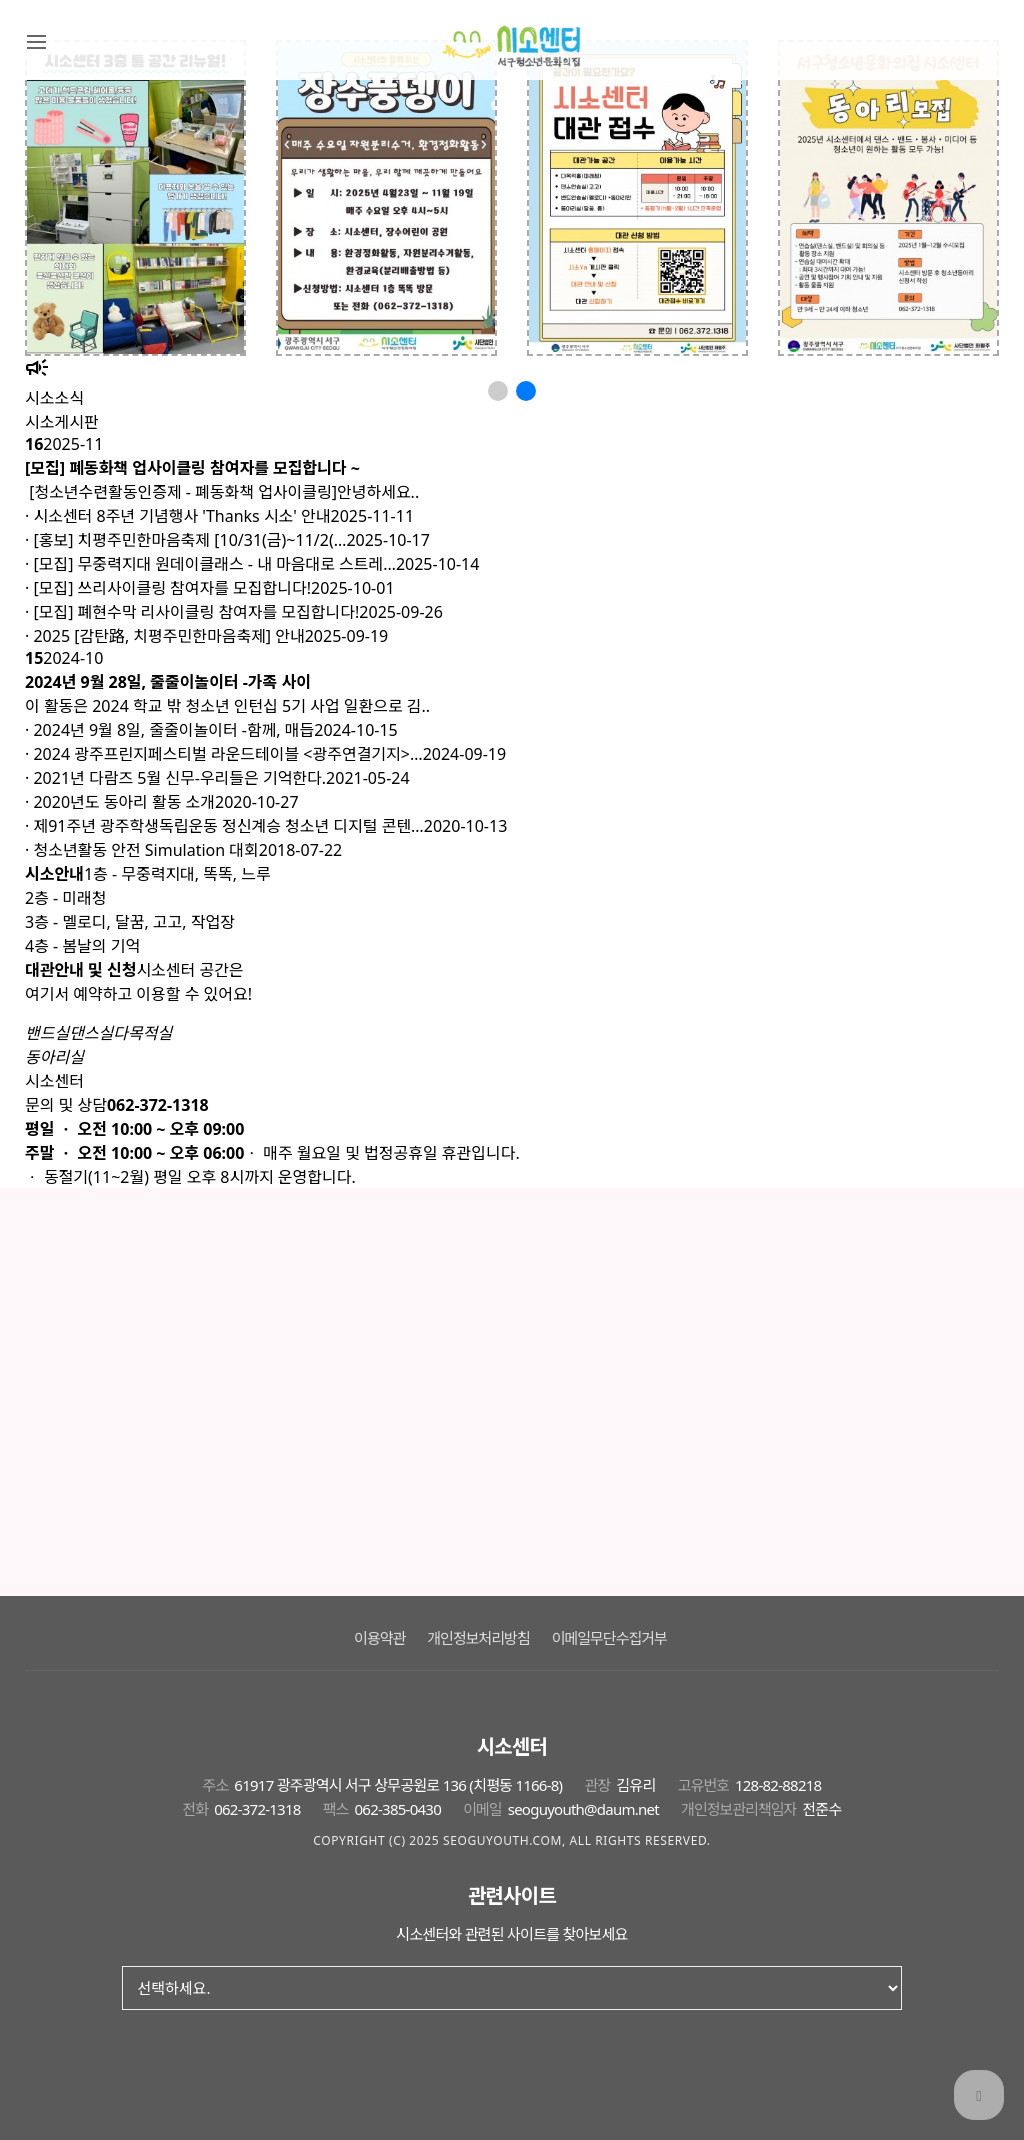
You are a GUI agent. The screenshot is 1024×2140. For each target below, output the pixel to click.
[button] (498, 391)
